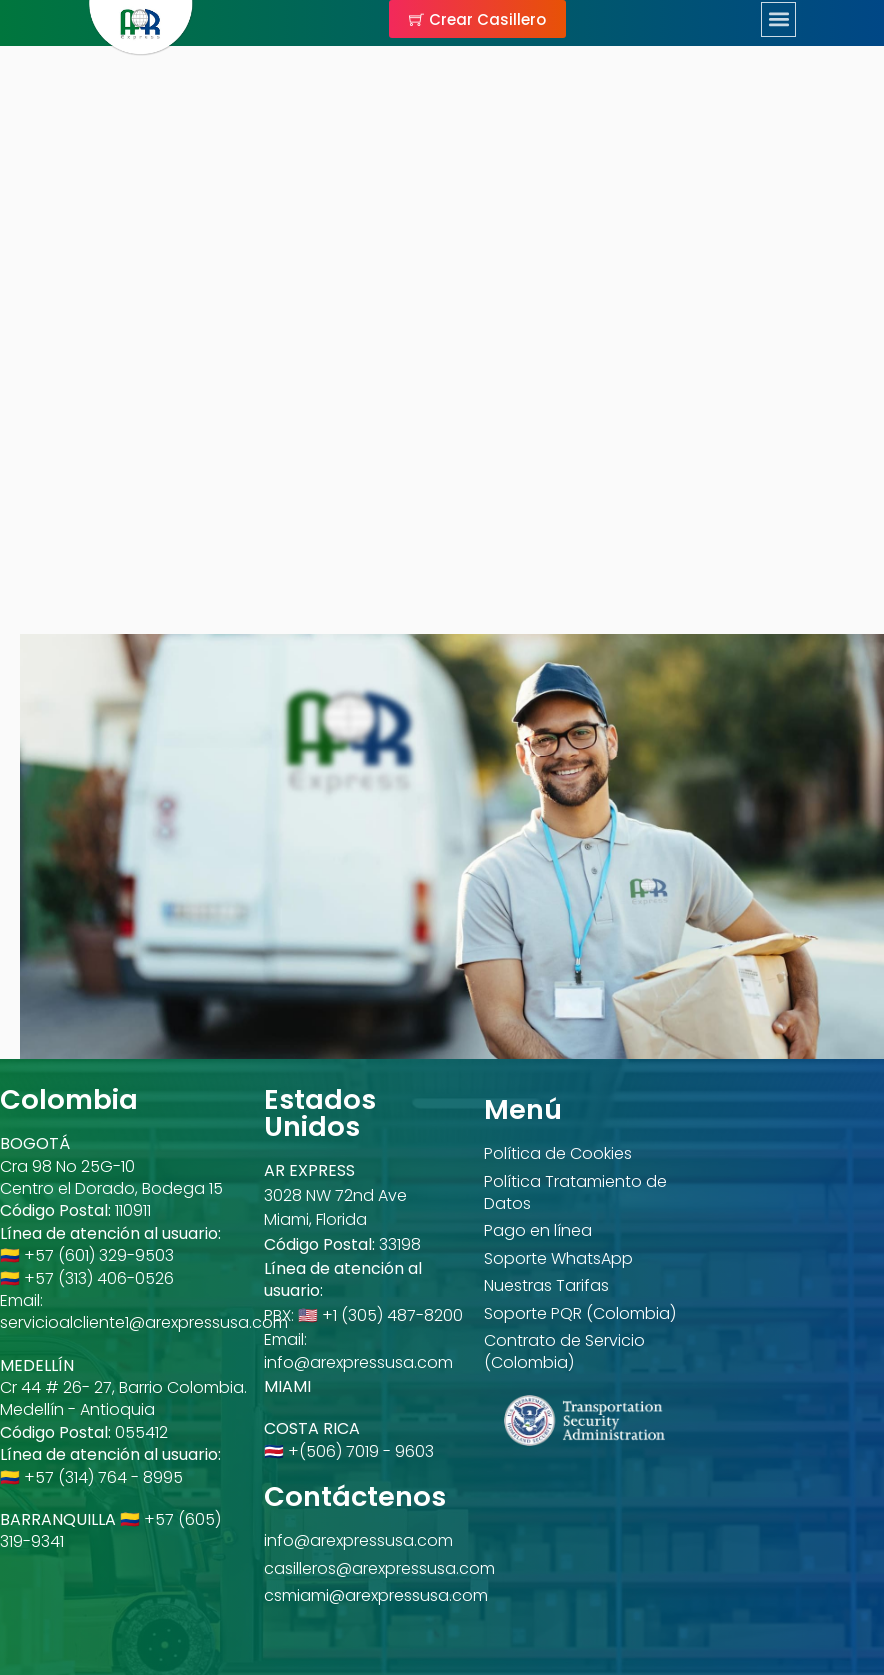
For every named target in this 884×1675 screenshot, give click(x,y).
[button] (780, 19)
